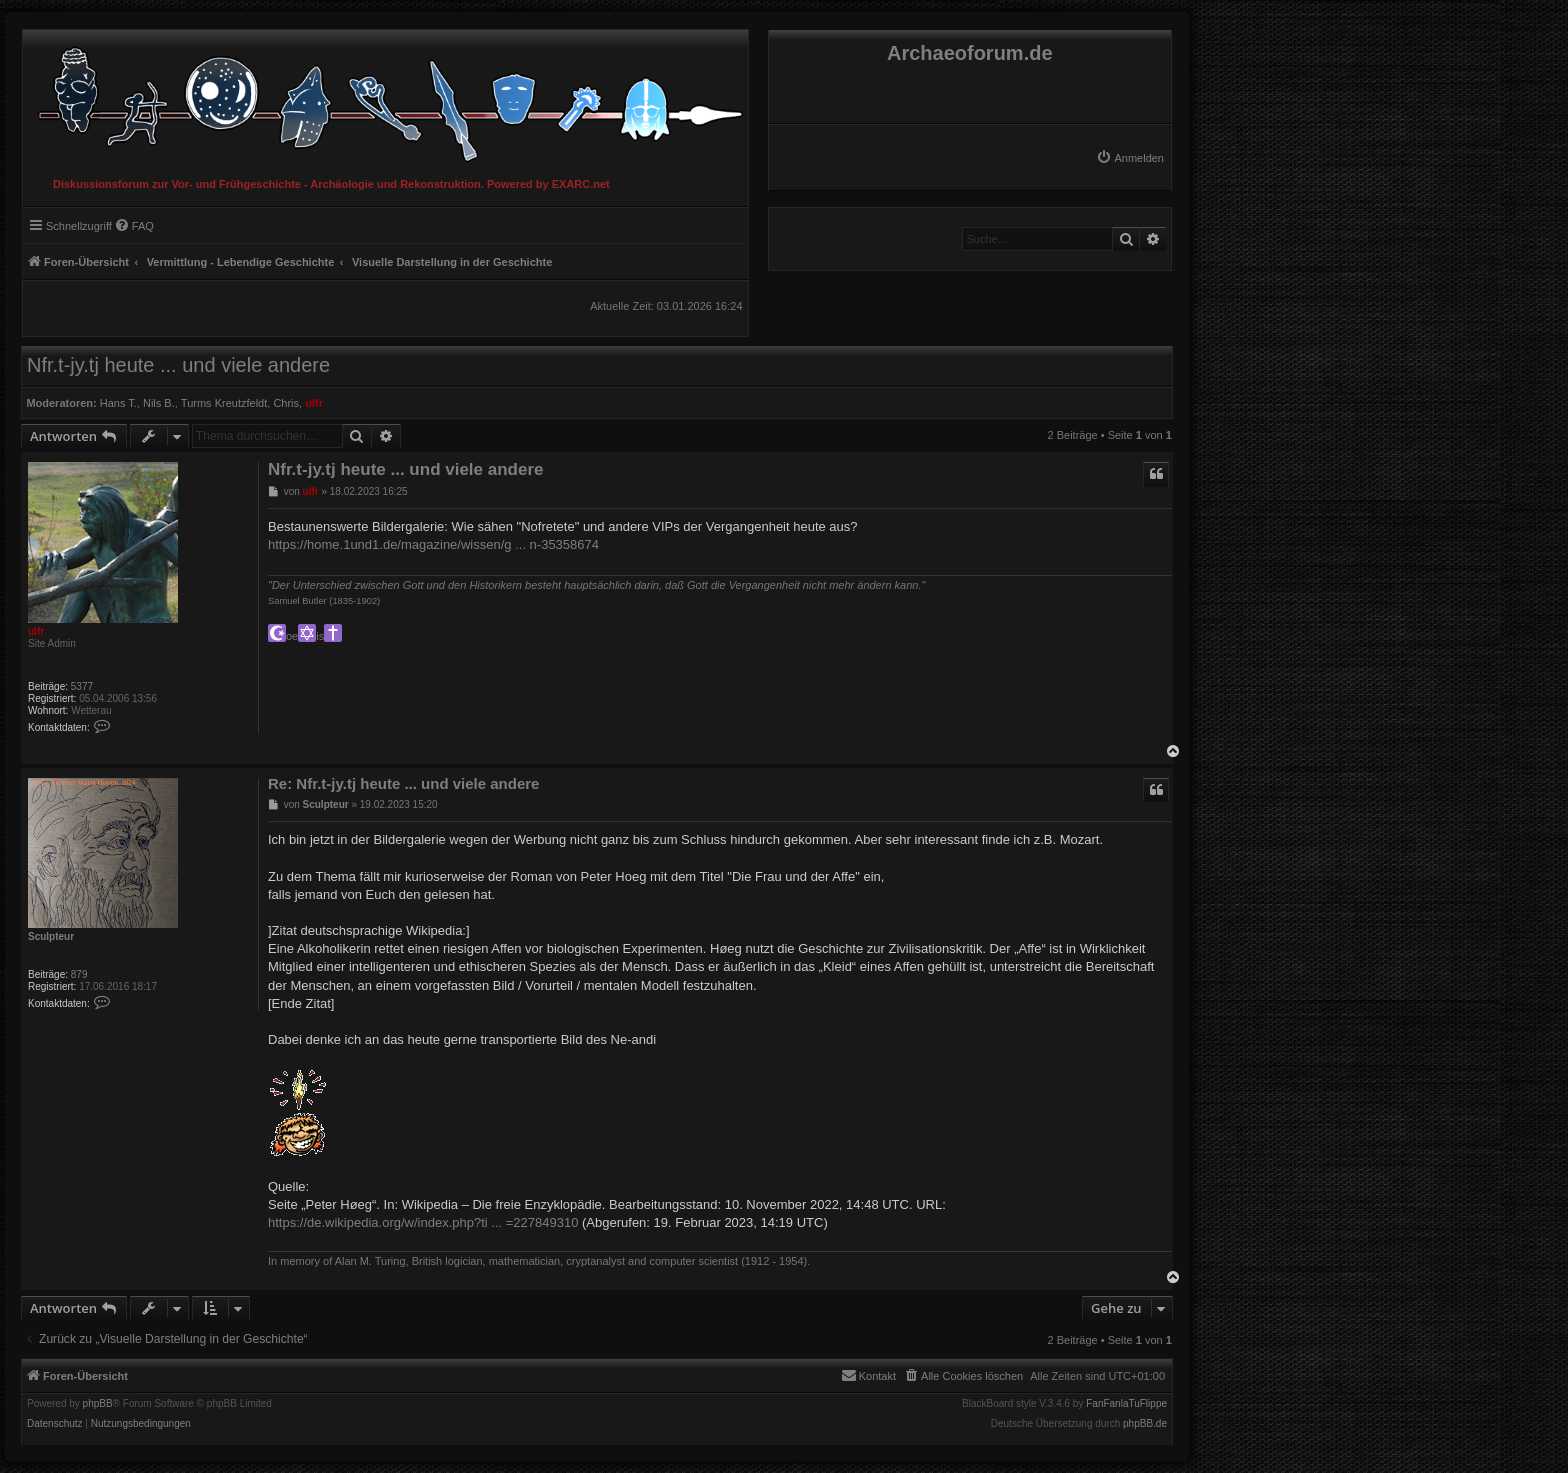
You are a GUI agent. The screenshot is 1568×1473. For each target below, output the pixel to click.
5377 (82, 686)
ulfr (314, 403)
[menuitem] (1130, 158)
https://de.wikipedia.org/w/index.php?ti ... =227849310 (423, 1222)
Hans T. (118, 403)
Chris (286, 403)
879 (79, 974)
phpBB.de (1145, 1424)
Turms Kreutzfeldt (224, 403)
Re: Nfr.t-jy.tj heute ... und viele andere (403, 783)
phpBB (98, 1404)
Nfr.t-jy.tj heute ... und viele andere (178, 365)
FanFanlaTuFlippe (1126, 1404)
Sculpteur (51, 936)
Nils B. (159, 403)
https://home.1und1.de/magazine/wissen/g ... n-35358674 (433, 544)
